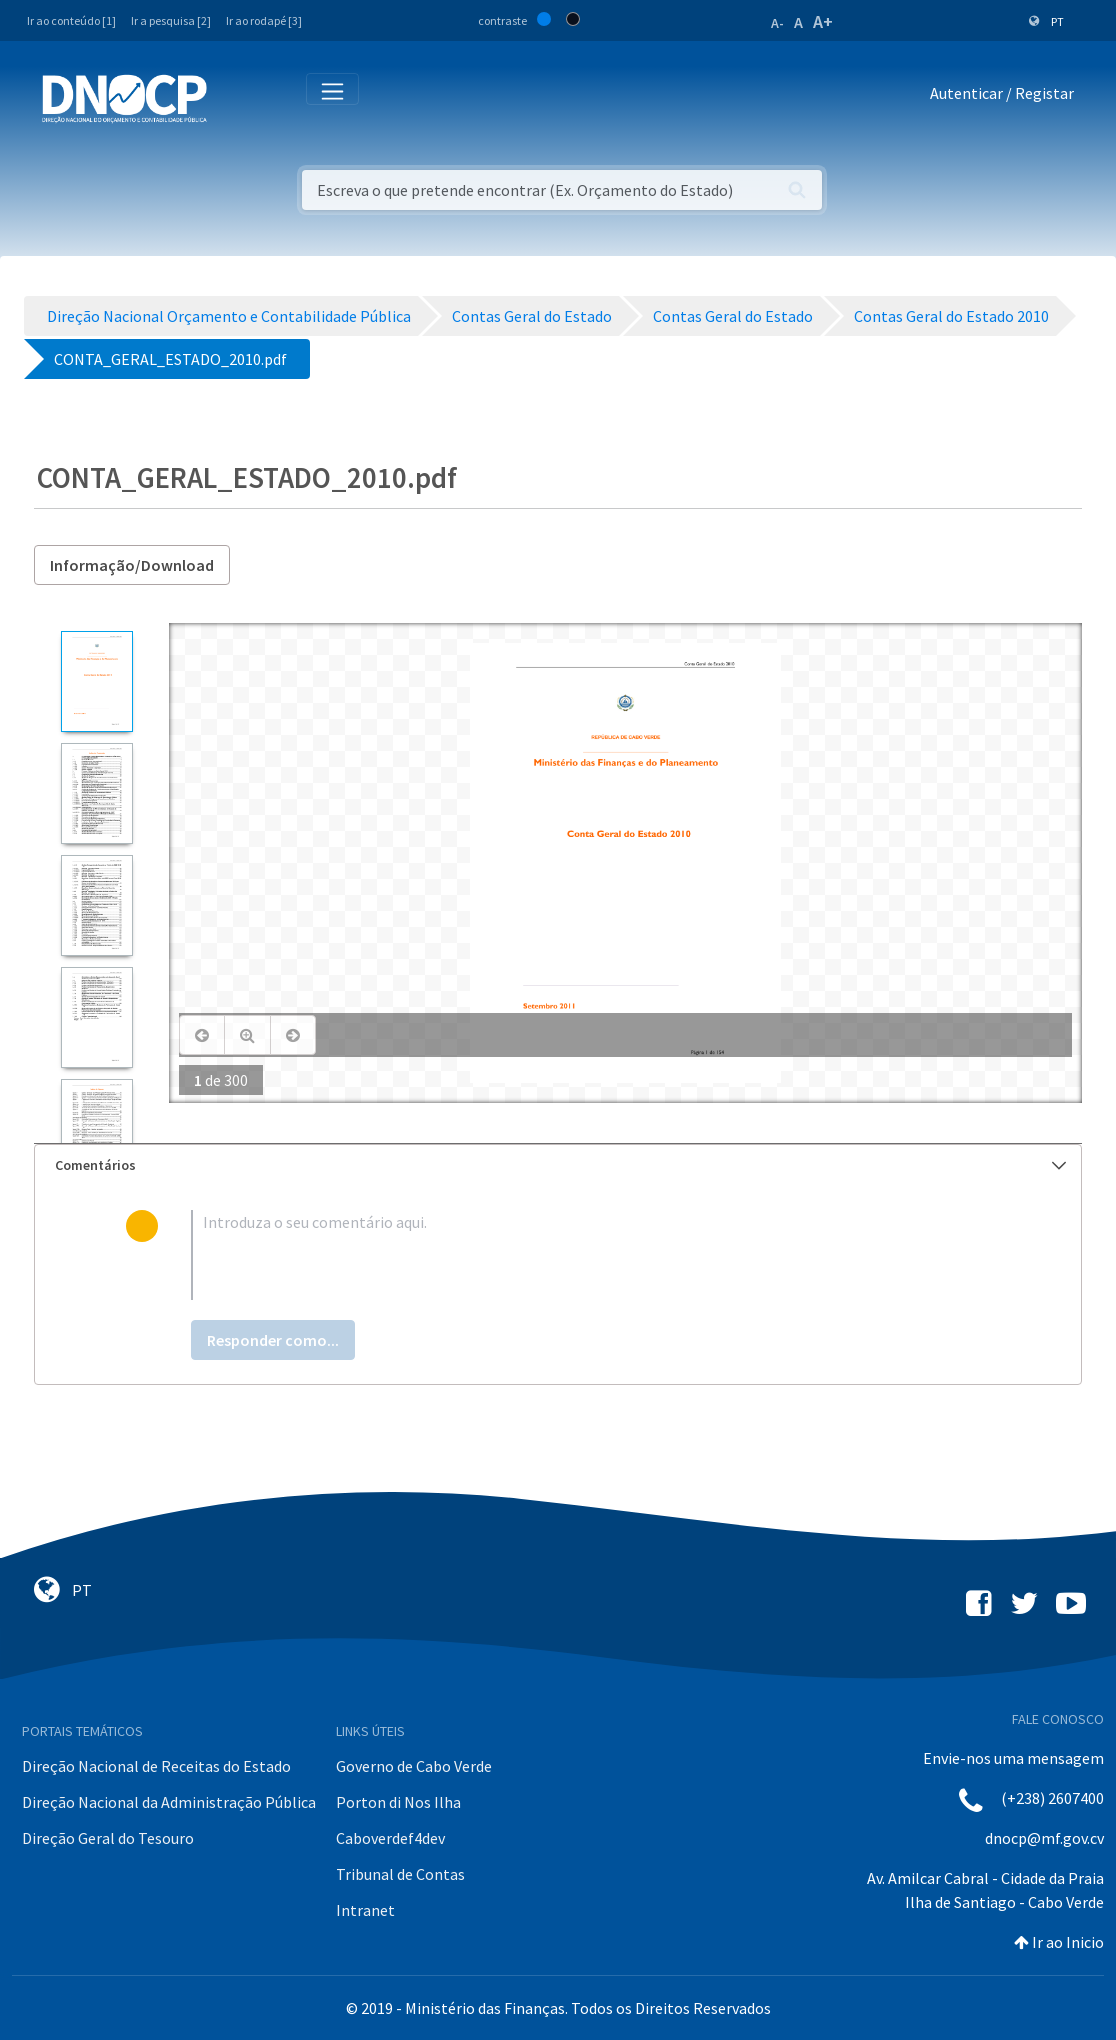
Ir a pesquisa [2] (171, 20)
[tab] (558, 1165)
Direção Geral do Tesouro (108, 1838)
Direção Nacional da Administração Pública (169, 1802)
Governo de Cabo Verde (414, 1766)
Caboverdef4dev (390, 1838)
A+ (823, 21)
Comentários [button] (560, 1165)
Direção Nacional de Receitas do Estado (156, 1766)
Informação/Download (132, 565)
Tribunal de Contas (400, 1874)
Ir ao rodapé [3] (264, 20)
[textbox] (590, 1255)
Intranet (365, 1910)
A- (777, 23)
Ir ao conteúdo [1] (71, 20)
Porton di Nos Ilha (398, 1802)
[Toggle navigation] (233, 97)
